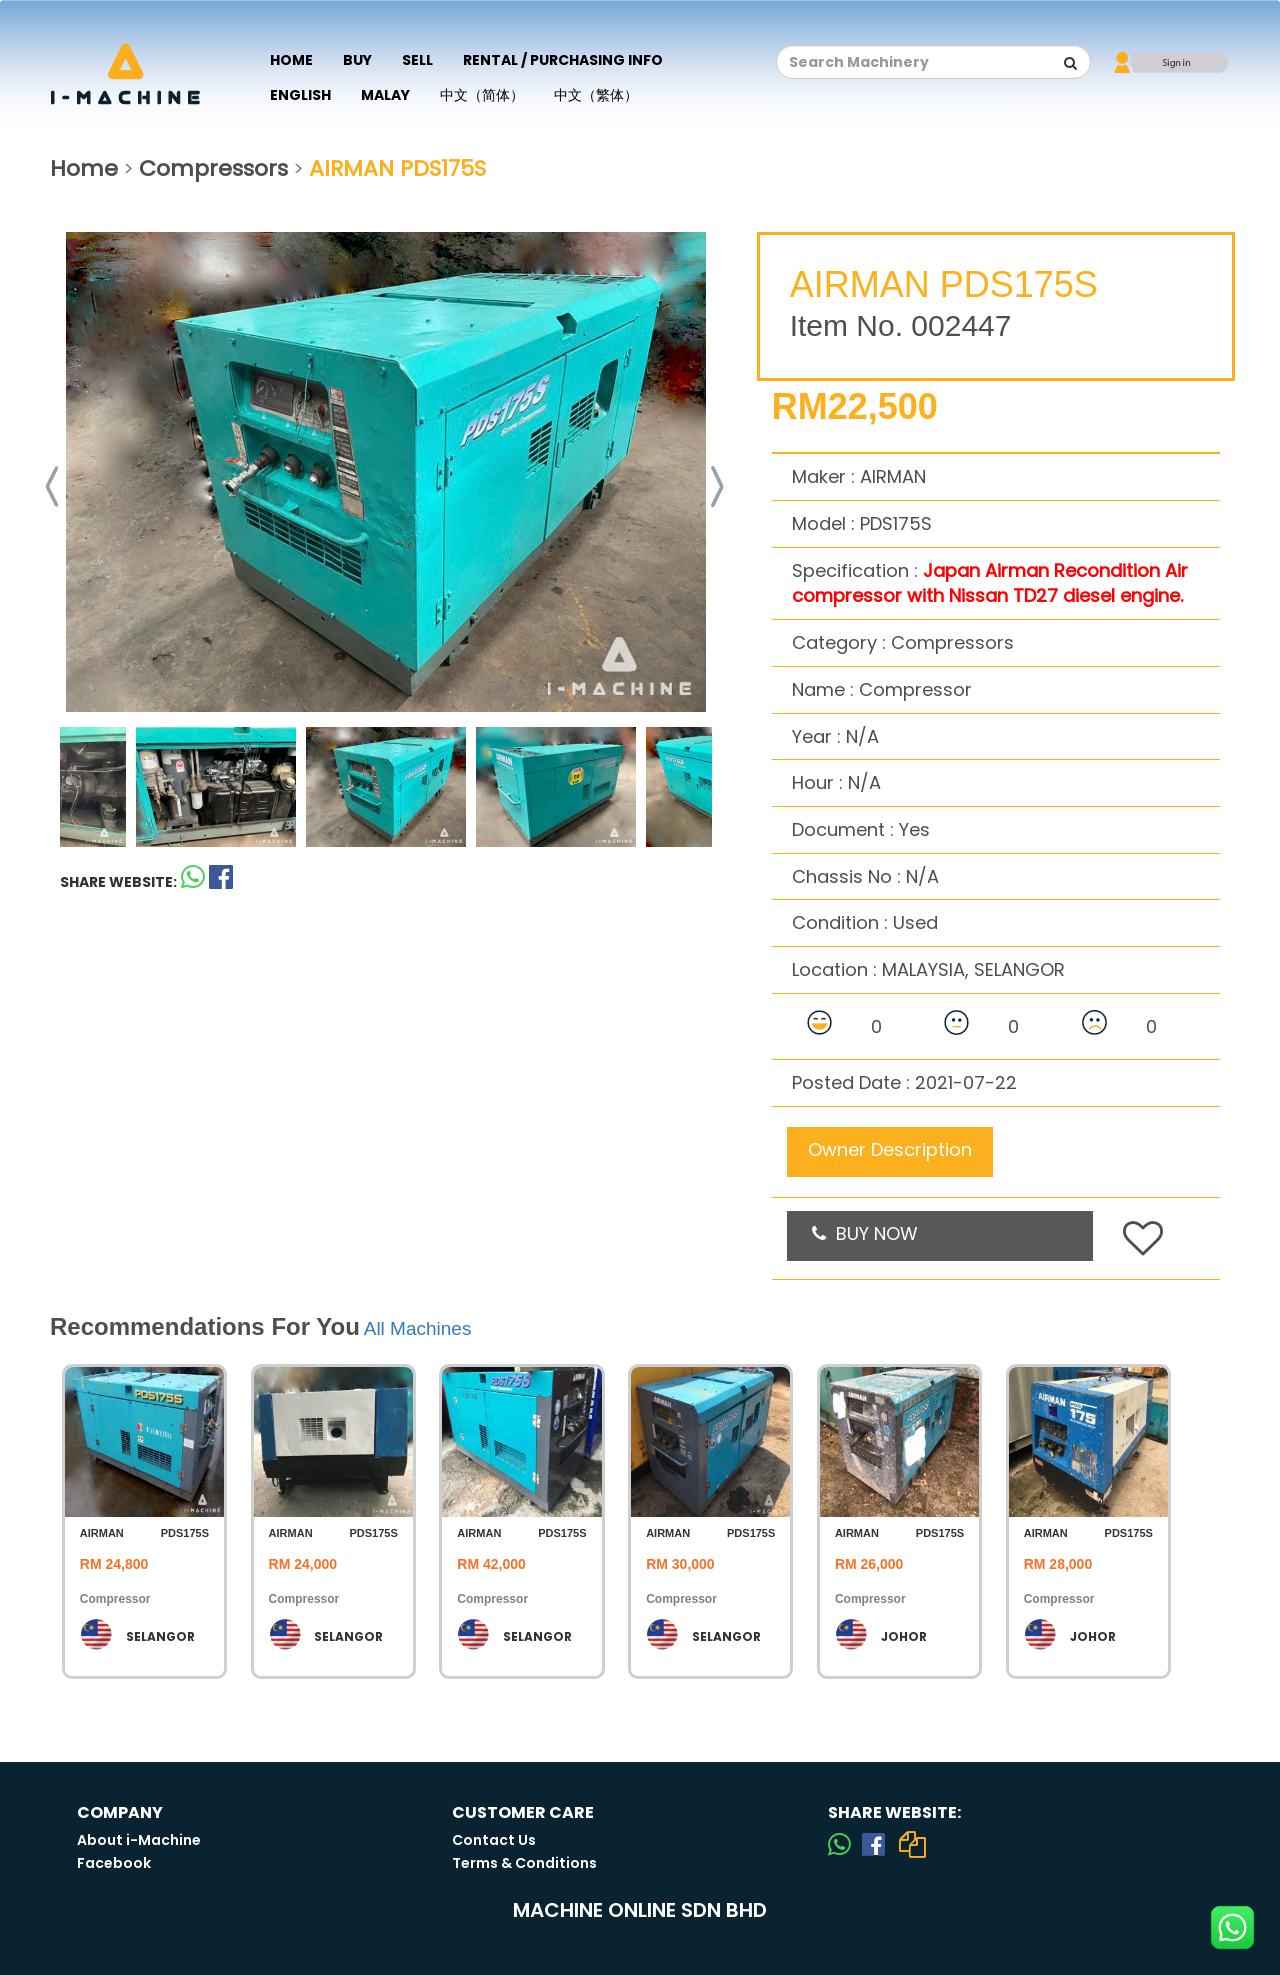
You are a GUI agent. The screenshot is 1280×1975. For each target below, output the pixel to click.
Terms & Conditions (524, 1863)
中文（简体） (482, 95)
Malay (385, 95)
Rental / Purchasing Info (563, 60)
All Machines (418, 1328)
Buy (357, 60)
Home (291, 60)
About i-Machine (139, 1840)
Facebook (114, 1863)
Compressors (213, 168)
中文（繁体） (596, 95)
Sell (417, 60)
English (300, 95)
